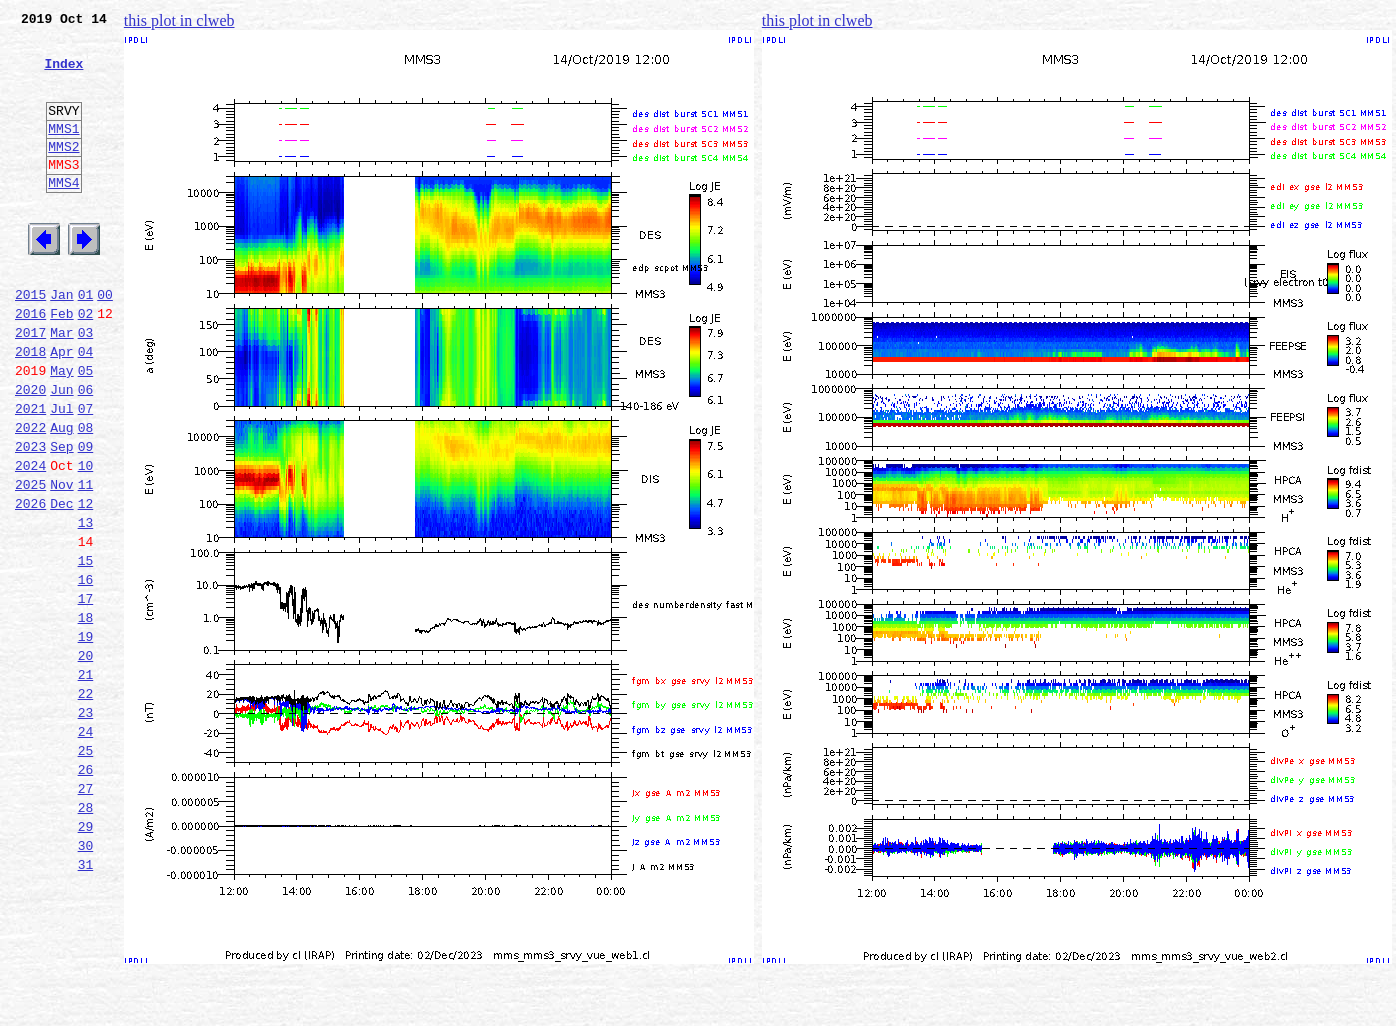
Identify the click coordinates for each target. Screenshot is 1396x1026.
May (61, 430)
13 (86, 606)
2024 (30, 540)
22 (86, 804)
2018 (30, 408)
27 (86, 914)
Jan (61, 342)
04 (86, 408)
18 (86, 716)
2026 (30, 584)
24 (86, 848)
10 (86, 540)
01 (86, 342)
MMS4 (63, 215)
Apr (61, 408)
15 (86, 650)
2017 (30, 386)
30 (86, 980)
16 (86, 672)
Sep (61, 518)
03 (86, 386)
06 (86, 452)
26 (86, 892)
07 (86, 474)
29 (86, 958)
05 (86, 430)
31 (86, 1002)
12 (86, 584)
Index (63, 75)
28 (86, 936)
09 (86, 518)
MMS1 (63, 152)
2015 (30, 342)
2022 (30, 496)
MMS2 (63, 173)
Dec (61, 584)
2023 (30, 518)
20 (86, 760)
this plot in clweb (179, 20)
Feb (61, 364)
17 (86, 694)
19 (86, 738)
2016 (30, 364)
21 (86, 782)
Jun (61, 452)
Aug (61, 496)
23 (86, 826)
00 (105, 342)
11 (86, 562)
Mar (61, 386)
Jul (61, 474)
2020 (30, 452)
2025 (30, 562)
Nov (61, 562)
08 (86, 496)
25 (86, 870)
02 (86, 364)
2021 (30, 474)
